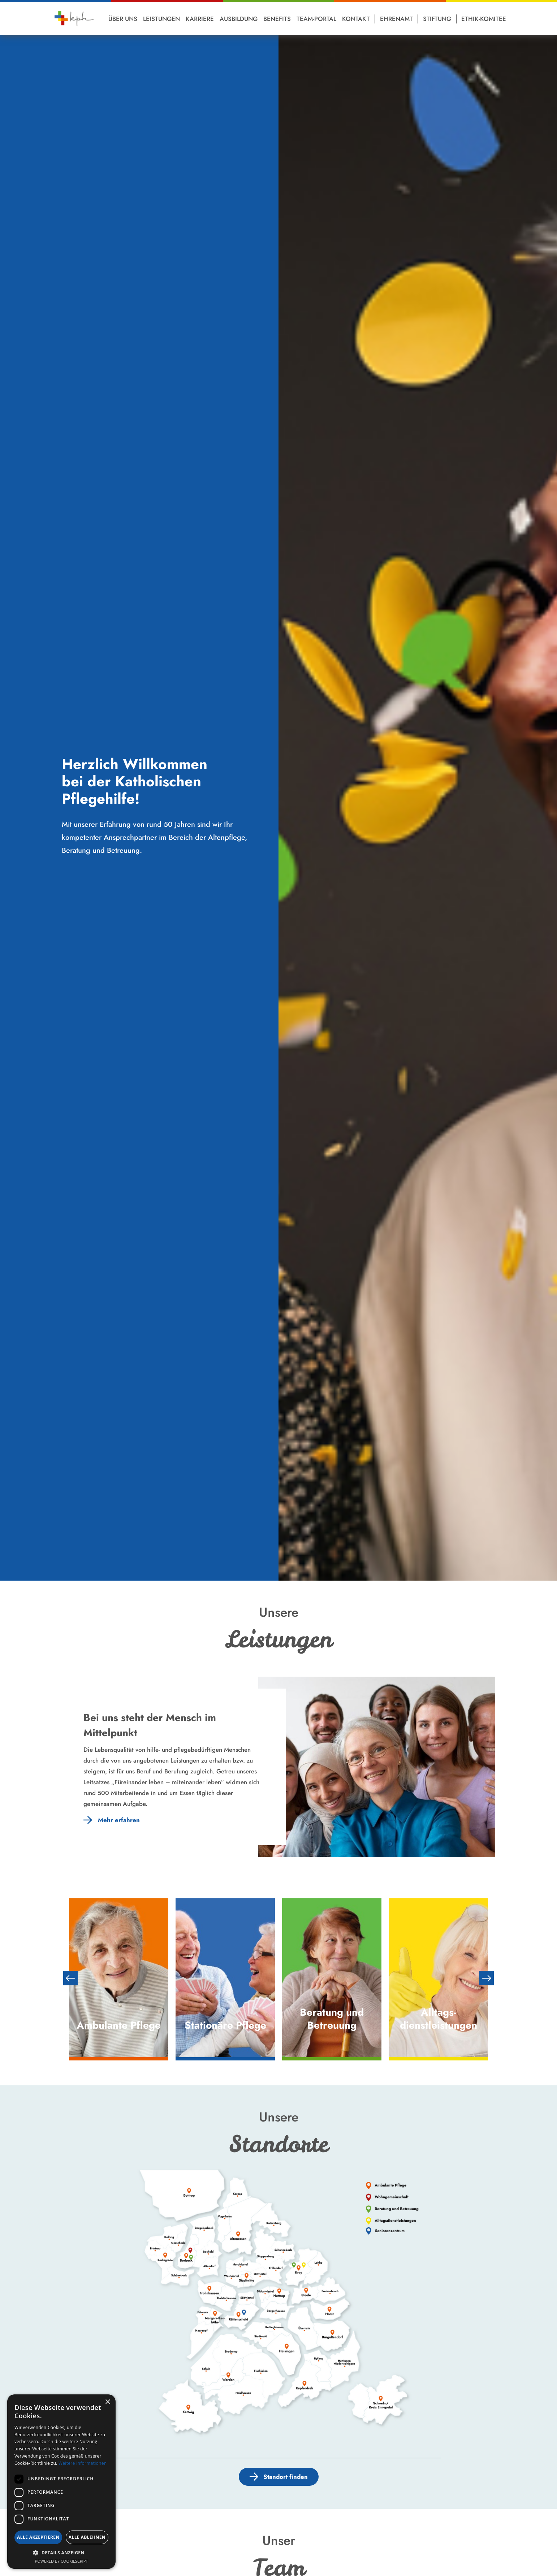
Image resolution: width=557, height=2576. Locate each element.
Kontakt (356, 18)
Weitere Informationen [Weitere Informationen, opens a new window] (83, 2463)
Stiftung (437, 18)
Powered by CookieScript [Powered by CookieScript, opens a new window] (61, 2561)
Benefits (277, 18)
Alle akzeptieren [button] (38, 2537)
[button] (61, 2553)
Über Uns (122, 18)
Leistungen (161, 18)
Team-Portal (316, 18)
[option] (118, 1977)
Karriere (200, 18)
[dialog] (61, 2481)
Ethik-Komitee (483, 18)
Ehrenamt (396, 18)
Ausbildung (239, 18)
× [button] (107, 2402)
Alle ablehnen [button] (87, 2537)
